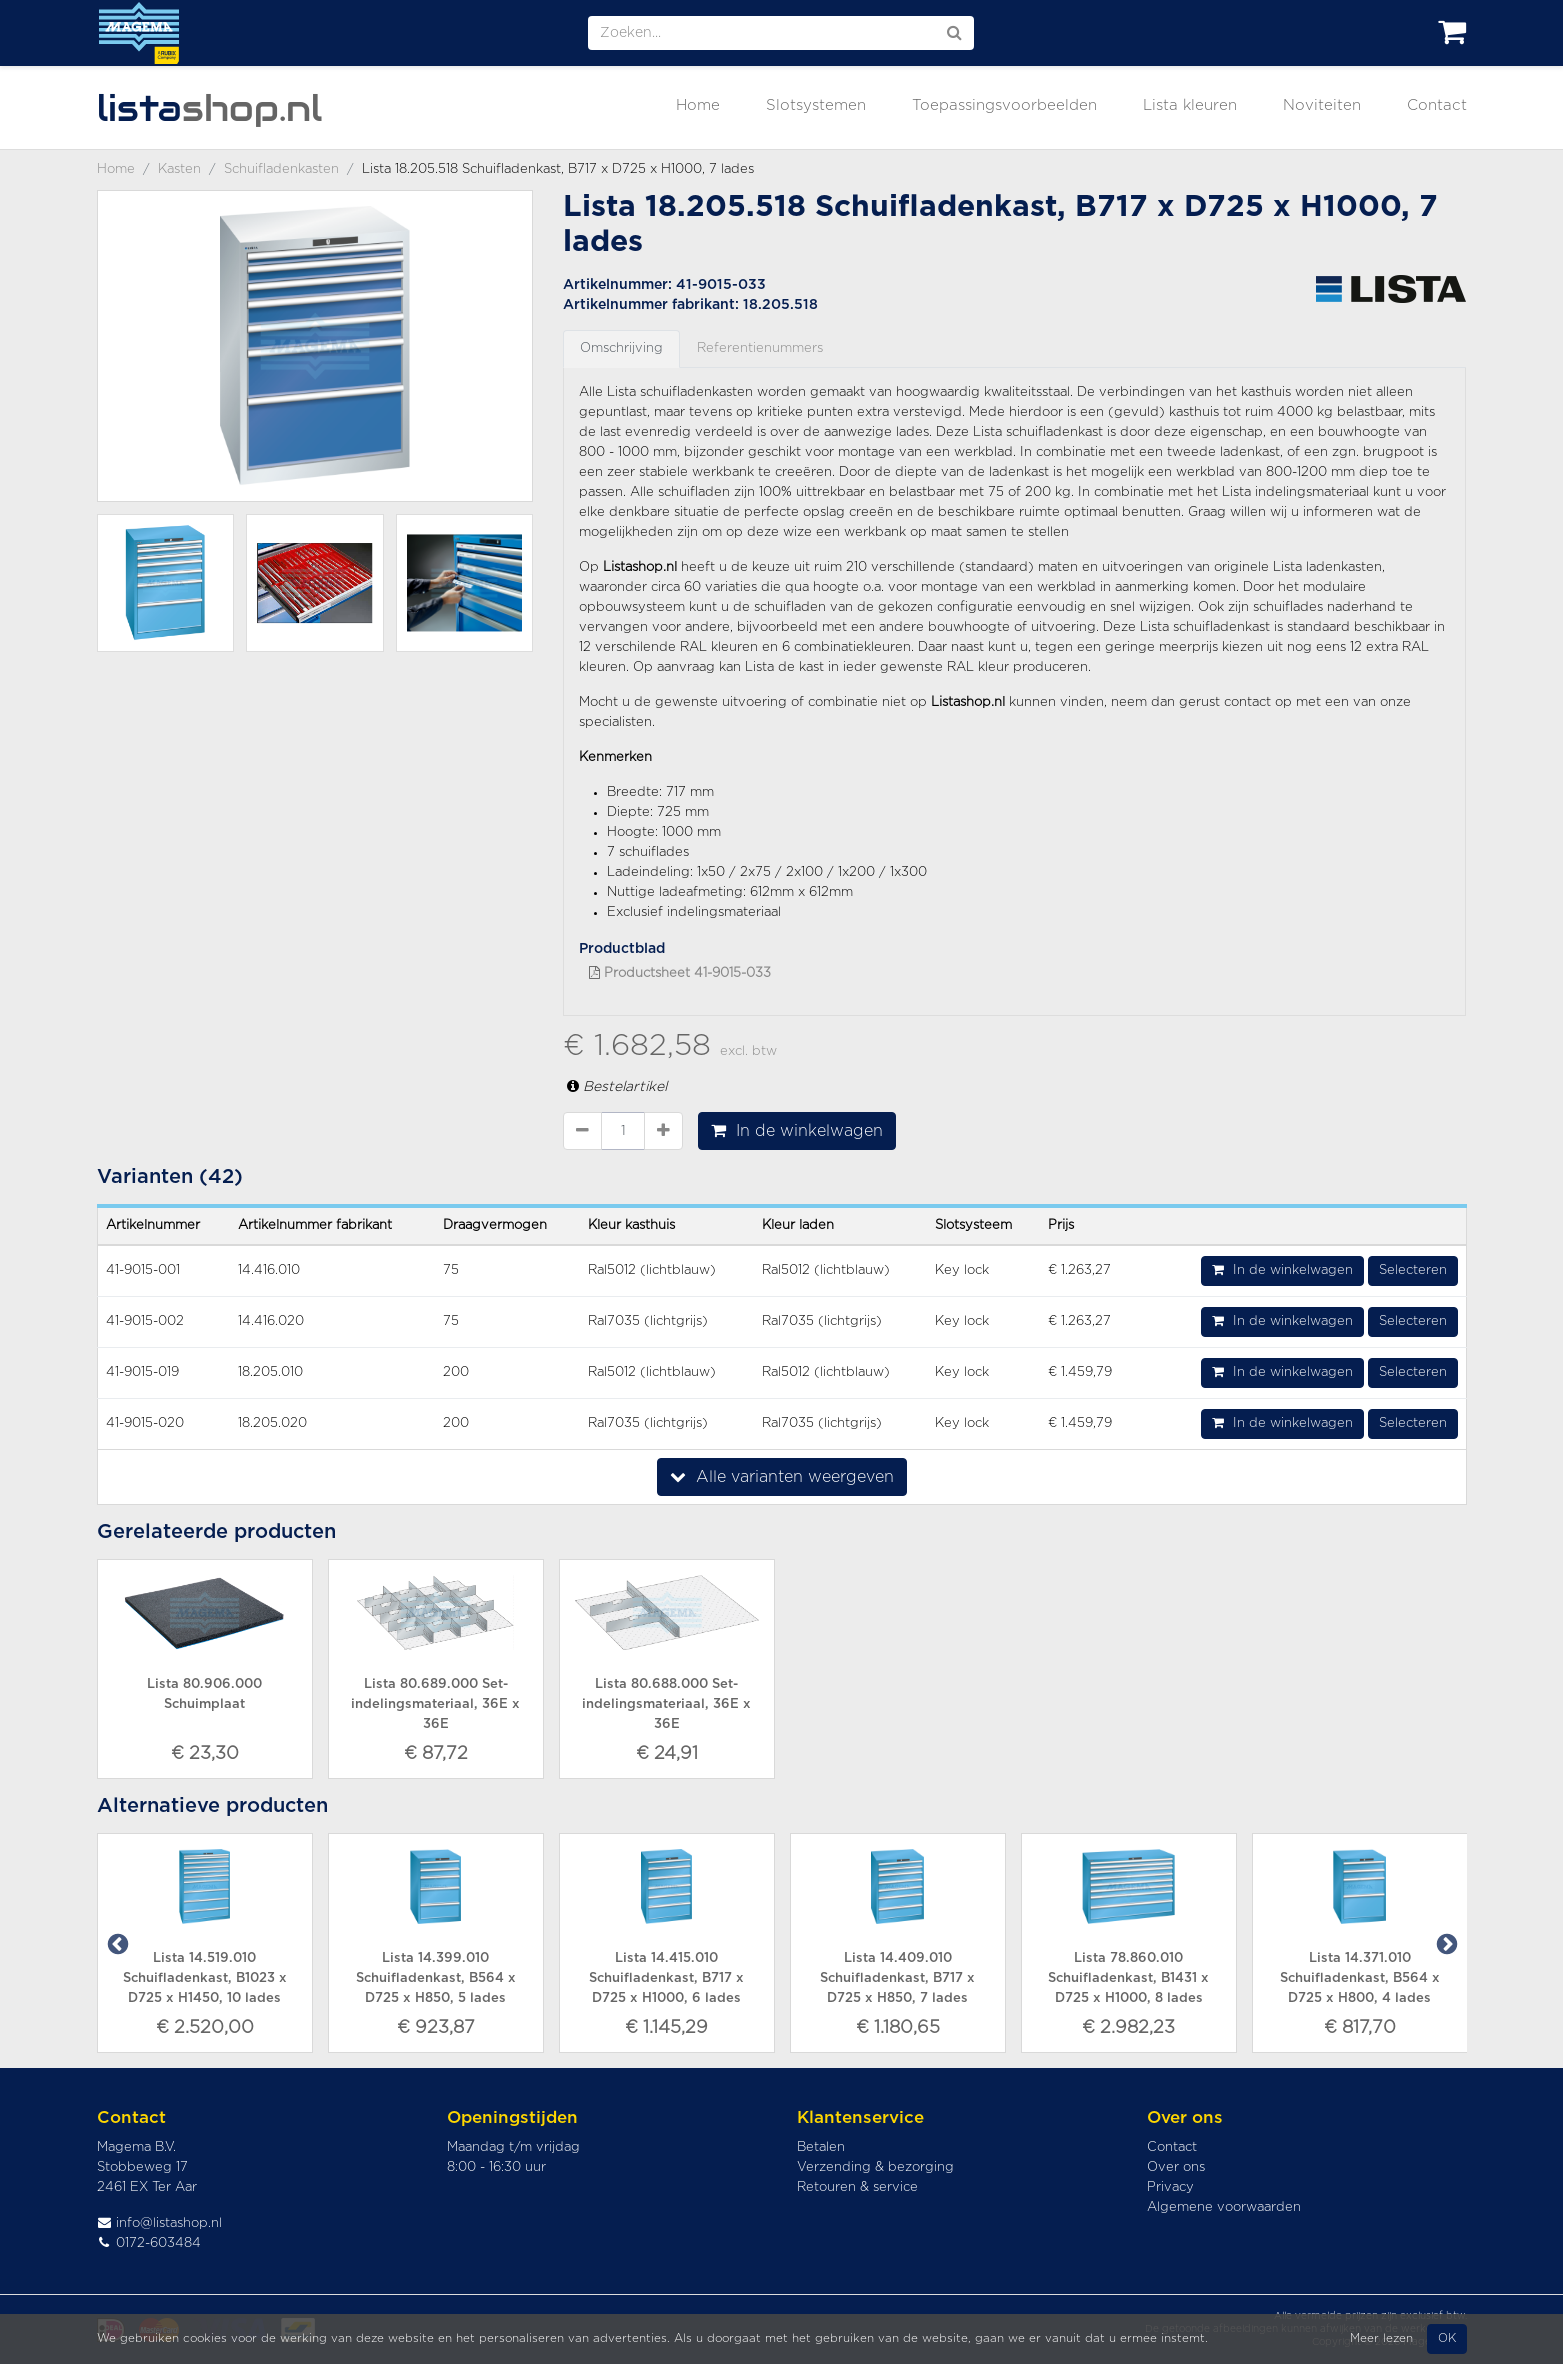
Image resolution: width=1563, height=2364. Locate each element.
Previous (116, 1943)
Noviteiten (1322, 105)
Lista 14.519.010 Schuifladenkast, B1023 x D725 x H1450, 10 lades (205, 1978)
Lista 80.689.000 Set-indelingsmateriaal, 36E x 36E (435, 1704)
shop (209, 108)
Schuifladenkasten (281, 169)
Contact (1437, 105)
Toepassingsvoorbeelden (1004, 105)
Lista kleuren (1190, 105)
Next (1445, 1943)
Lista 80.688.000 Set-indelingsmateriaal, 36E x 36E (666, 1704)
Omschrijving (621, 348)
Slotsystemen (816, 105)
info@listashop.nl (159, 2223)
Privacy (1170, 2187)
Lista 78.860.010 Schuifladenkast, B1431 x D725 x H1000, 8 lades (1128, 1978)
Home (698, 105)
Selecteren (1413, 1270)
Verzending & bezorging (875, 2167)
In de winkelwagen (797, 1130)
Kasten (179, 169)
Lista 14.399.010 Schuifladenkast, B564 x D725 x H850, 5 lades (436, 1978)
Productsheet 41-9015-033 (680, 973)
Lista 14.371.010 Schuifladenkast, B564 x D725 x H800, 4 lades (1360, 1978)
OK (1447, 2338)
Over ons (1176, 2167)
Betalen (821, 2147)
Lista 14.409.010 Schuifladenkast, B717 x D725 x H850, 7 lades (897, 1978)
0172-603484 (149, 2243)
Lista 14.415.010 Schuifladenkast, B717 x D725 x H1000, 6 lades (666, 1978)
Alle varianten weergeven (782, 1476)
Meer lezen (1381, 2338)
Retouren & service (857, 2187)
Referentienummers (760, 348)
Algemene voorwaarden (1224, 2207)
